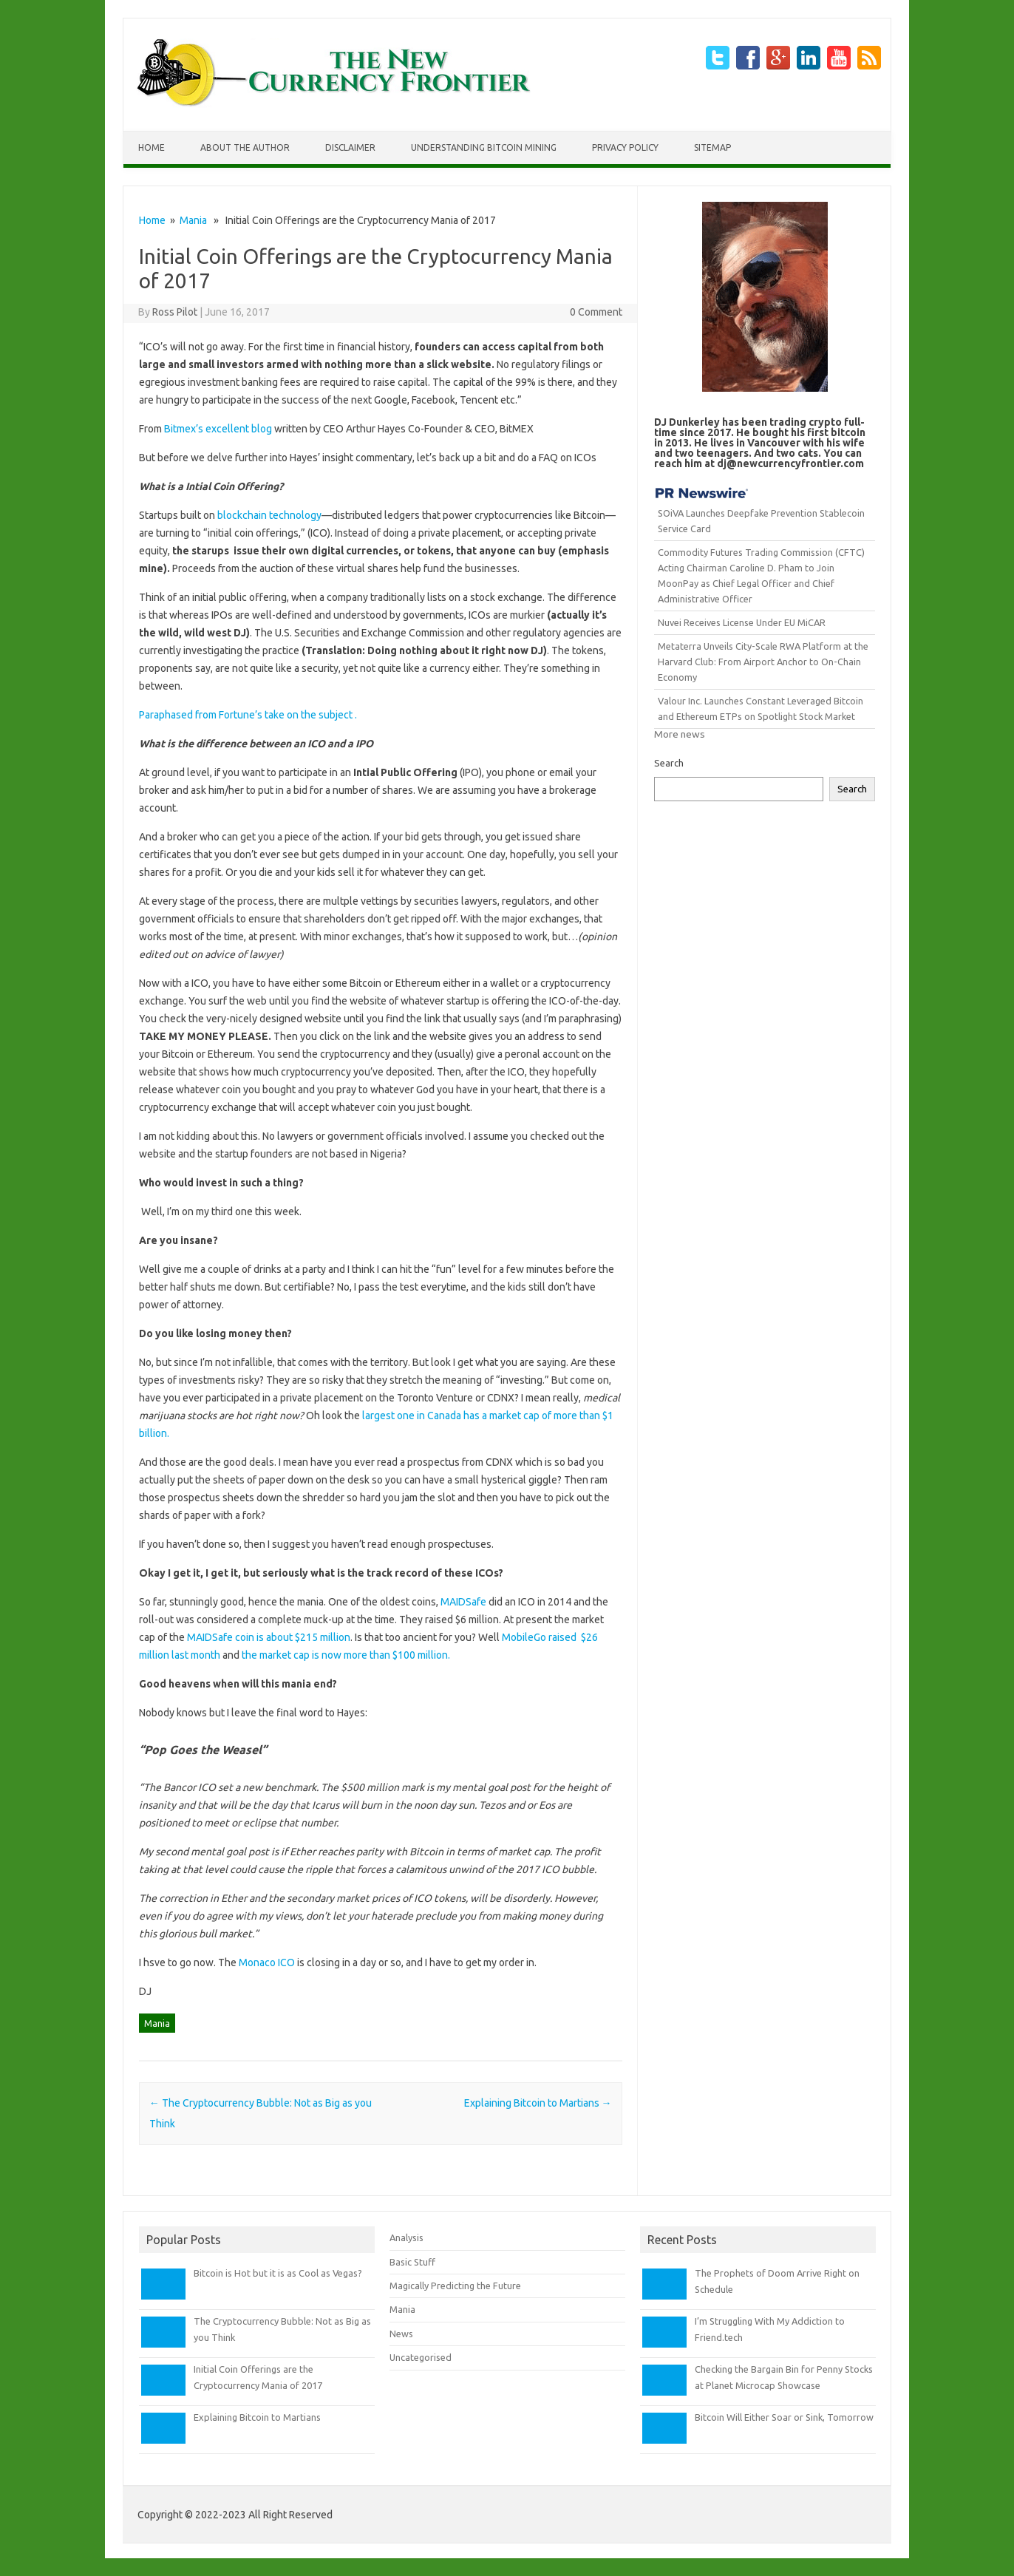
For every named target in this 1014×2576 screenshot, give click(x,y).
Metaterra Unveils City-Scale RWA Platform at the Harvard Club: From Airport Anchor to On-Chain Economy (763, 661)
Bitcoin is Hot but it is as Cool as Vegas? (278, 2273)
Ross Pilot (174, 312)
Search (669, 763)
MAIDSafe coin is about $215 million (268, 1637)
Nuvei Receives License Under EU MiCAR (742, 622)
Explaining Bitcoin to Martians (538, 2103)
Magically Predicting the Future (455, 2285)
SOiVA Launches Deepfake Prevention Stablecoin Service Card (761, 521)
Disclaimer (350, 147)
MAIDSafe (464, 1602)
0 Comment (596, 312)
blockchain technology (269, 515)
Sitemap (712, 147)
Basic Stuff (412, 2262)
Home (151, 147)
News (401, 2333)
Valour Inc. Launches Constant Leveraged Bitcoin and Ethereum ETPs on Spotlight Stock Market (760, 708)
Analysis (406, 2237)
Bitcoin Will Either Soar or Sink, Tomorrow (784, 2417)
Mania (193, 220)
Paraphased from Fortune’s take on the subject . (248, 715)
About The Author (245, 147)
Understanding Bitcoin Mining (484, 147)
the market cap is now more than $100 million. (346, 1655)
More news (679, 734)
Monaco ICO (268, 1962)
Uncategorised (420, 2357)
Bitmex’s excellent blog (218, 429)
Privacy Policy (625, 147)
